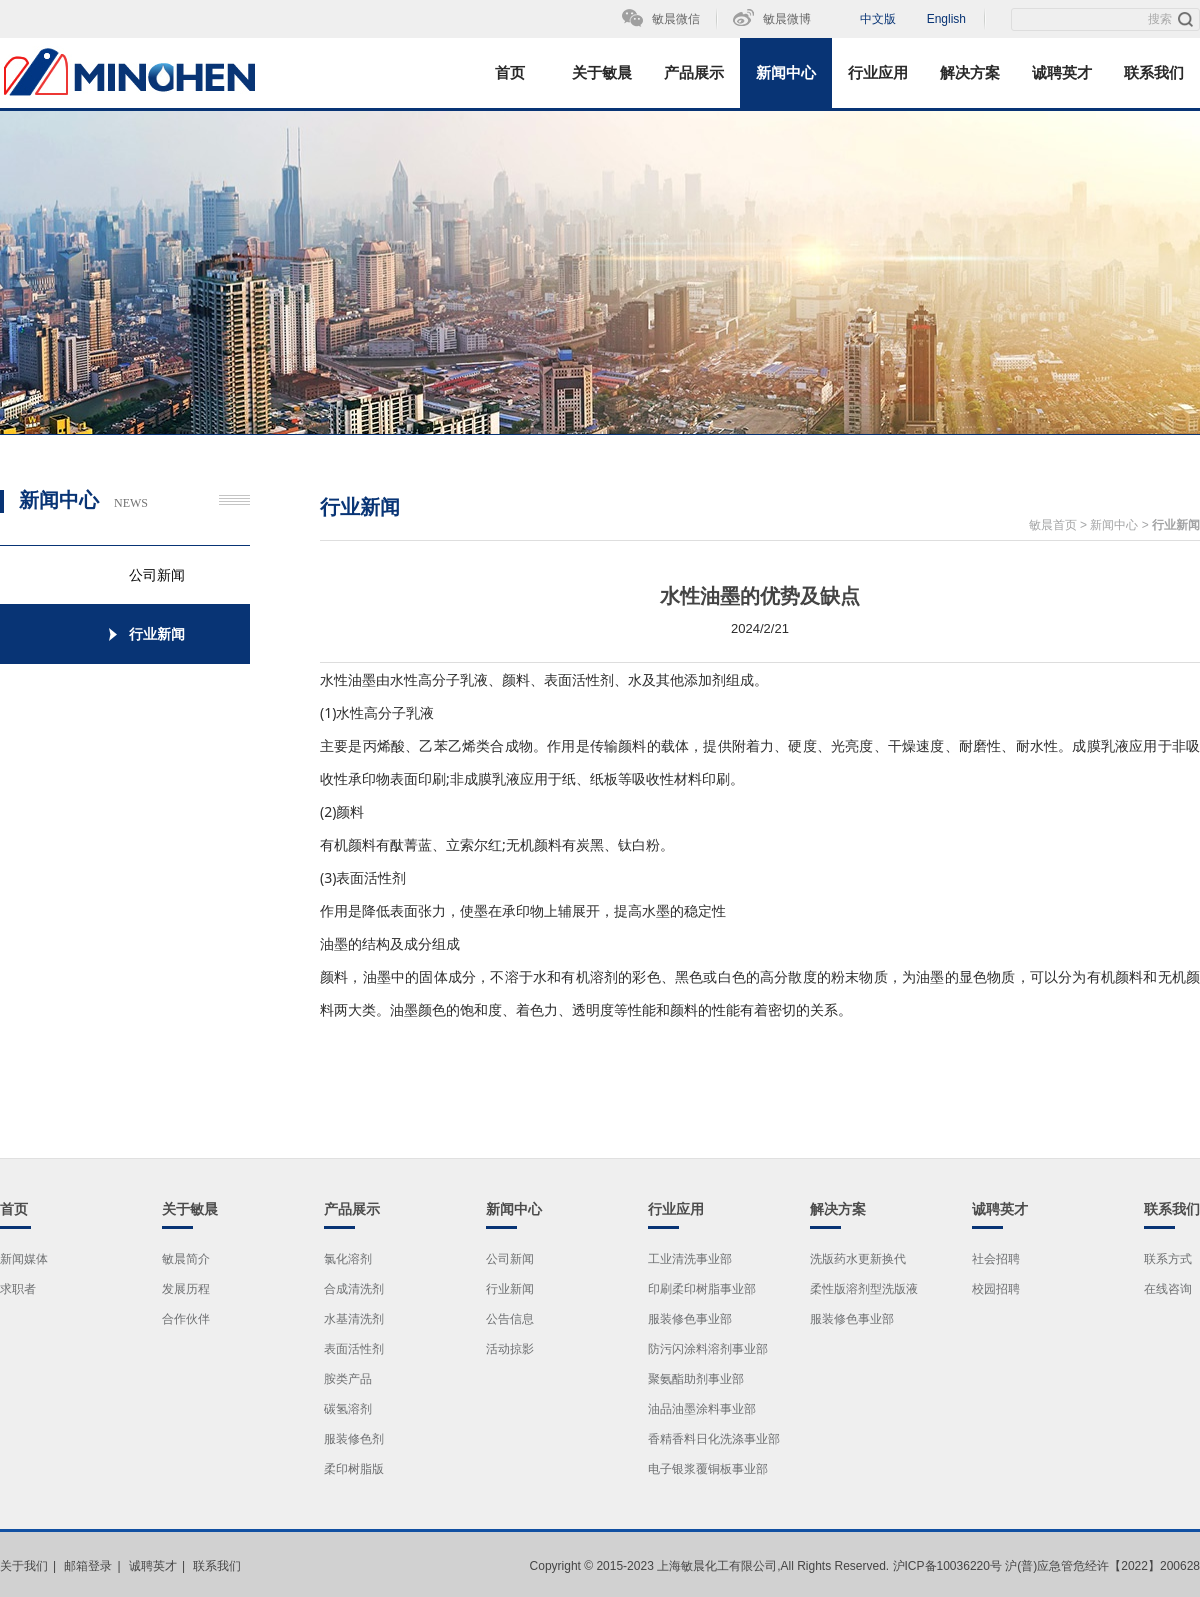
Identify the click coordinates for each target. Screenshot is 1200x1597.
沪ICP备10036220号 (947, 1566)
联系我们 (1154, 73)
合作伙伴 (186, 1319)
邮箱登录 (88, 1566)
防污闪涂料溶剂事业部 (708, 1349)
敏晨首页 (1053, 525)
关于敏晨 (602, 73)
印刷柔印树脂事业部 (702, 1289)
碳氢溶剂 (348, 1409)
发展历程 (186, 1289)
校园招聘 (996, 1289)
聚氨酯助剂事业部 (696, 1379)
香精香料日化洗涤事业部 (714, 1439)
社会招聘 (996, 1259)
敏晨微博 (787, 19)
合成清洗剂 (354, 1289)
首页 (510, 73)
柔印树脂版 (354, 1469)
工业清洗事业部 (690, 1259)
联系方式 (1168, 1259)
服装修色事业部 (690, 1319)
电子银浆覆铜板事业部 (708, 1469)
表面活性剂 (354, 1349)
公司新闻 (510, 1259)
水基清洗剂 (354, 1319)
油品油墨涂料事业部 (702, 1409)
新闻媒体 (24, 1259)
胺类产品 (348, 1379)
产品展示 (694, 73)
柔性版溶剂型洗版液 (864, 1289)
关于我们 (24, 1566)
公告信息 (510, 1319)
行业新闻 (1176, 525)
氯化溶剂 (348, 1259)
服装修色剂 (354, 1439)
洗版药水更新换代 (858, 1259)
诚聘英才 (1062, 73)
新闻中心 (786, 73)
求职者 (18, 1289)
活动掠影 (510, 1349)
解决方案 (970, 73)
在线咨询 (1168, 1289)
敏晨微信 (676, 19)
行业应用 (878, 73)
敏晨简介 (186, 1259)
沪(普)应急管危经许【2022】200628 (1102, 1566)
